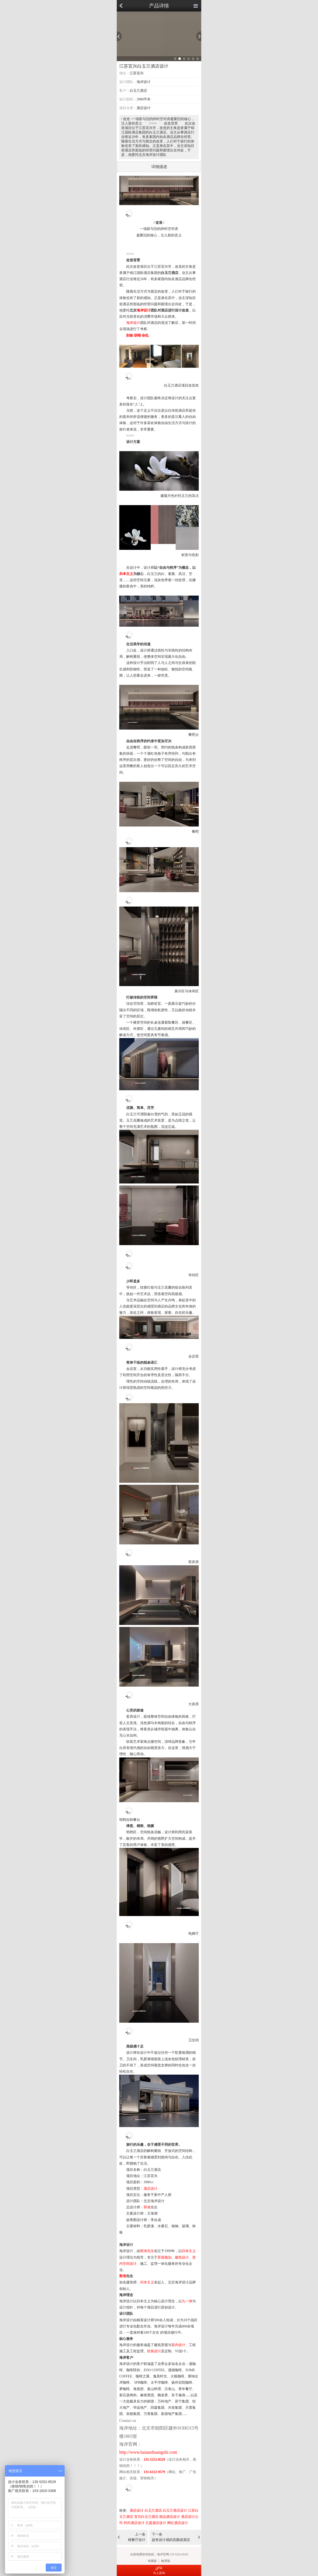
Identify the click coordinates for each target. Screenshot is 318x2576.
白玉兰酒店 (153, 2510)
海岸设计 (144, 310)
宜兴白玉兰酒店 (146, 2517)
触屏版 (165, 2561)
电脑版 (152, 2561)
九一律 (187, 2301)
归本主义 (126, 574)
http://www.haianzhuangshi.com (148, 2452)
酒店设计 (151, 2188)
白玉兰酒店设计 (175, 2510)
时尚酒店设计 (134, 2523)
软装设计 (154, 2351)
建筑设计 (182, 2257)
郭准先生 (147, 2251)
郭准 (147, 2207)
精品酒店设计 (169, 2517)
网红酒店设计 (177, 2523)
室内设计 (178, 2345)
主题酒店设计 (155, 2523)
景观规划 (164, 2257)
